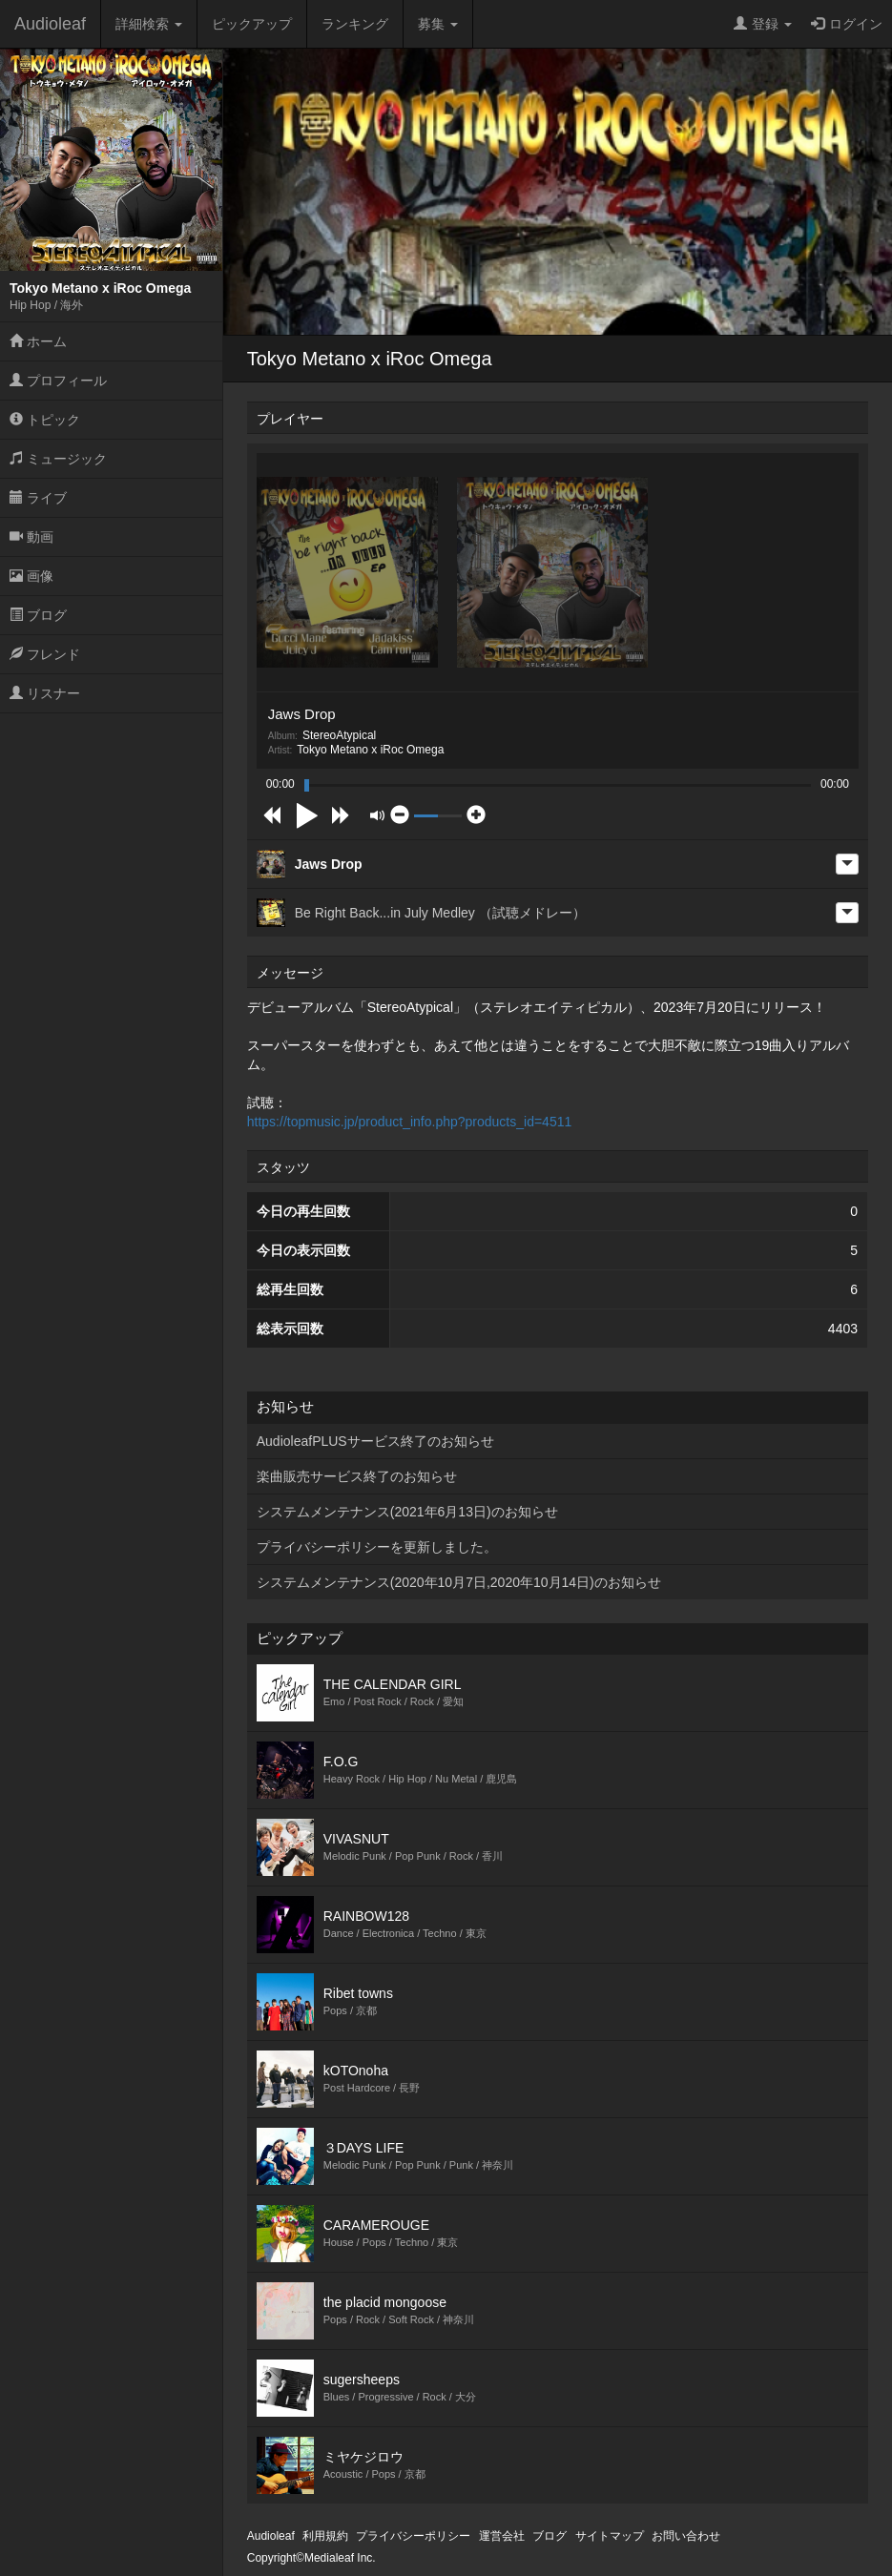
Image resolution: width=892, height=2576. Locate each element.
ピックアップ (252, 23)
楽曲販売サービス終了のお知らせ (357, 1476)
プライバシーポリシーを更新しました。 (377, 1547)
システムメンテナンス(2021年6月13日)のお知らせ (407, 1511)
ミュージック (58, 458)
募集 (438, 23)
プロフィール (58, 380)
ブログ (38, 615)
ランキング (355, 23)
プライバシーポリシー (413, 2536)
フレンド (45, 654)
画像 (31, 576)
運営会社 (502, 2536)
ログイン (846, 23)
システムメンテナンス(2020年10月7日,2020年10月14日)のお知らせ (459, 1582)
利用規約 (325, 2536)
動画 (31, 537)
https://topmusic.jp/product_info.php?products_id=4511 (409, 1121)
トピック (45, 419)
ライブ (38, 497)
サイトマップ (609, 2536)
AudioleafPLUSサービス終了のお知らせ (375, 1441)
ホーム (38, 341)
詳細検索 (148, 23)
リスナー (45, 693)
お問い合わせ (686, 2536)
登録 (763, 23)
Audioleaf (50, 23)
